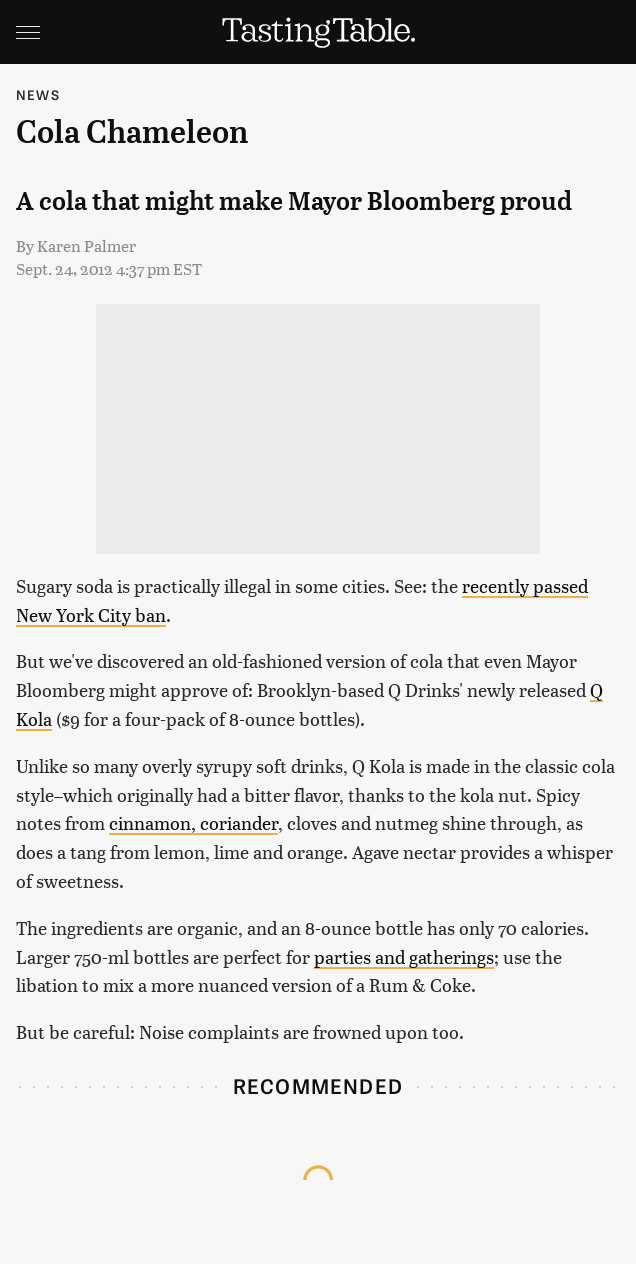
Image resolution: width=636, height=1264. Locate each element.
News (38, 94)
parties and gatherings (404, 956)
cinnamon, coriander (193, 822)
